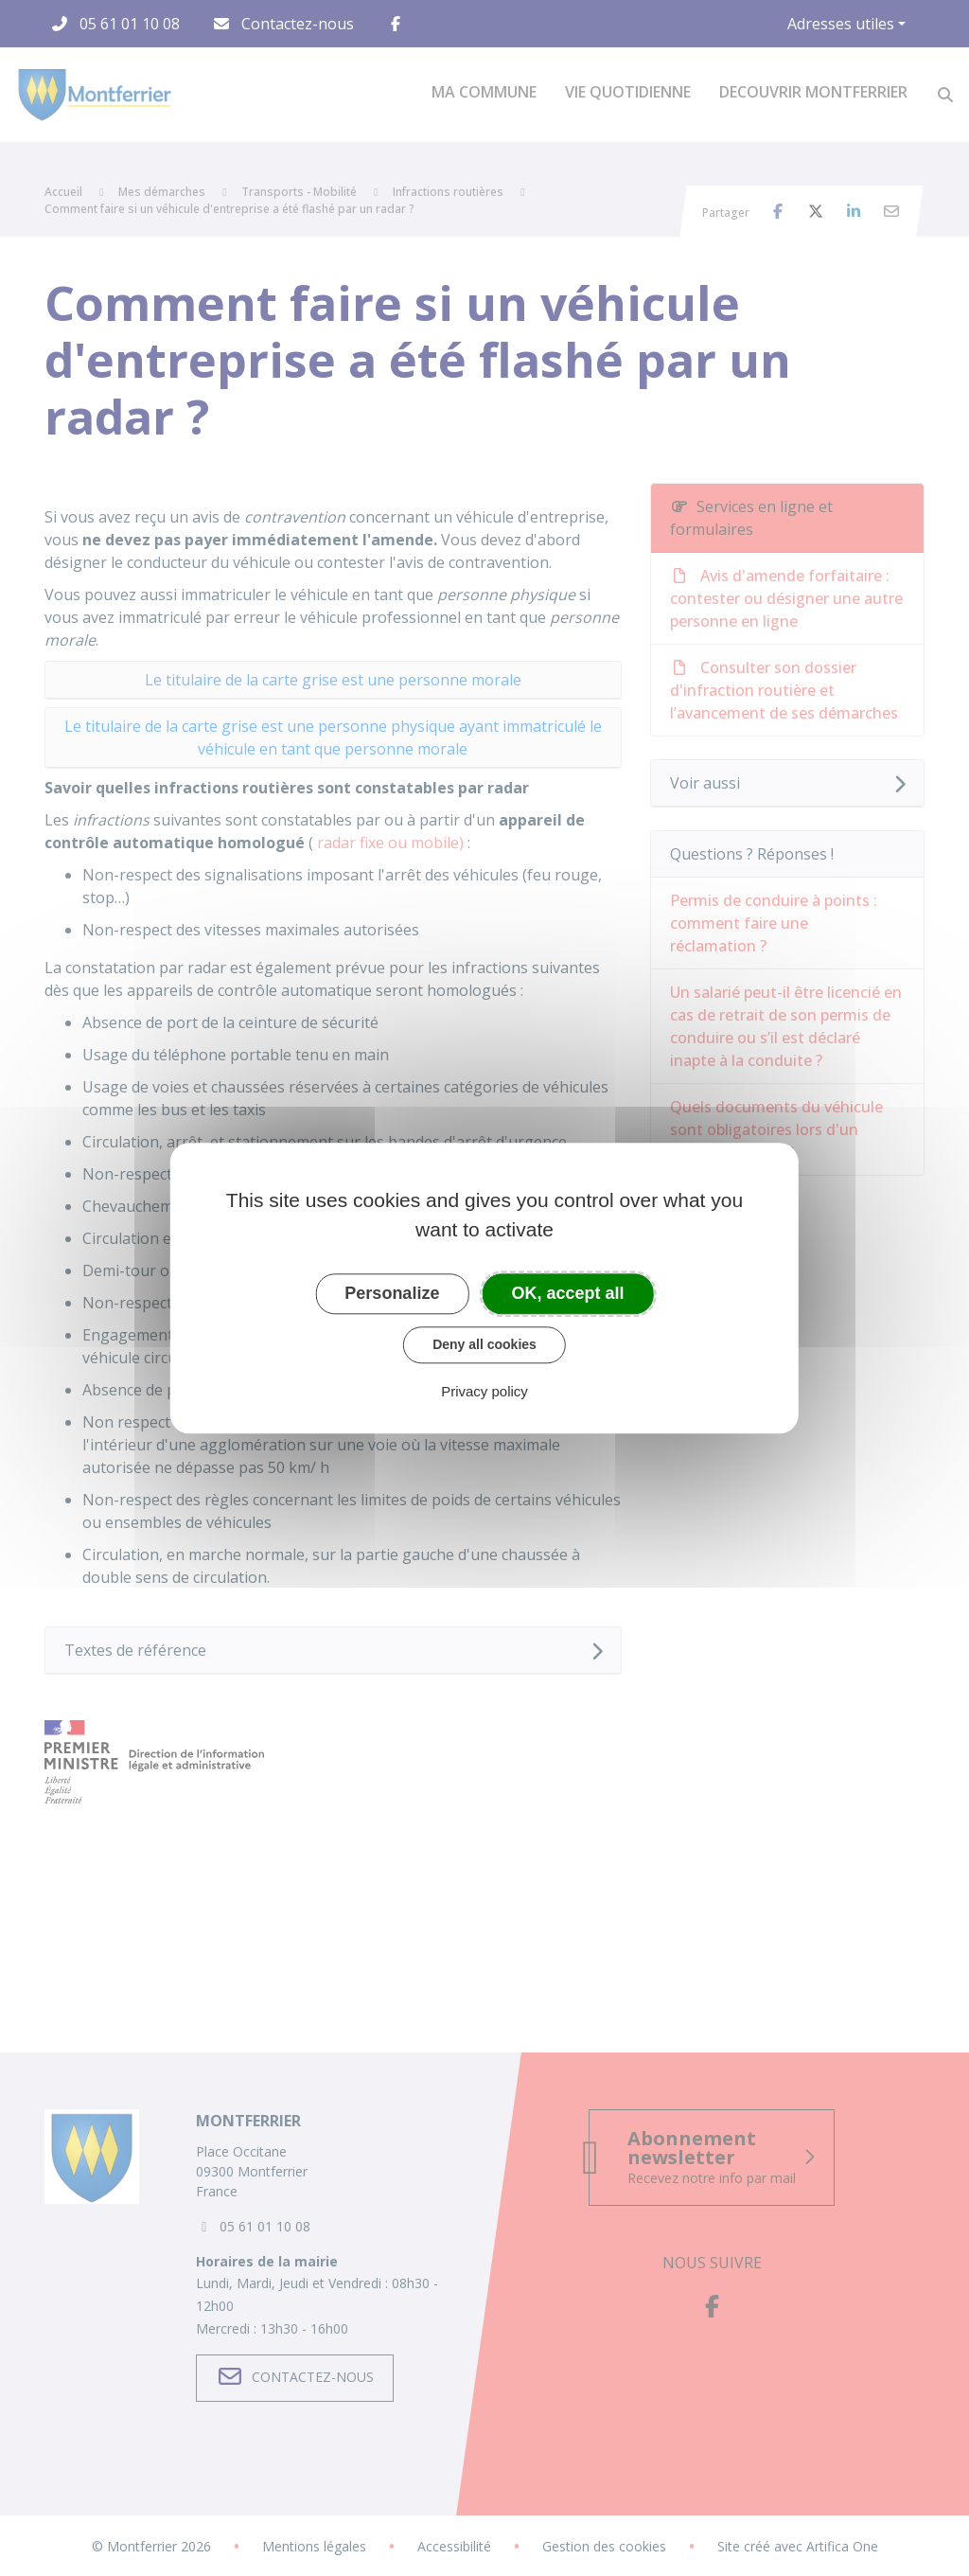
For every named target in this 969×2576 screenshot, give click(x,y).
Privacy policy (484, 1391)
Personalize (391, 1293)
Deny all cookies (484, 1344)
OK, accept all (568, 1293)
